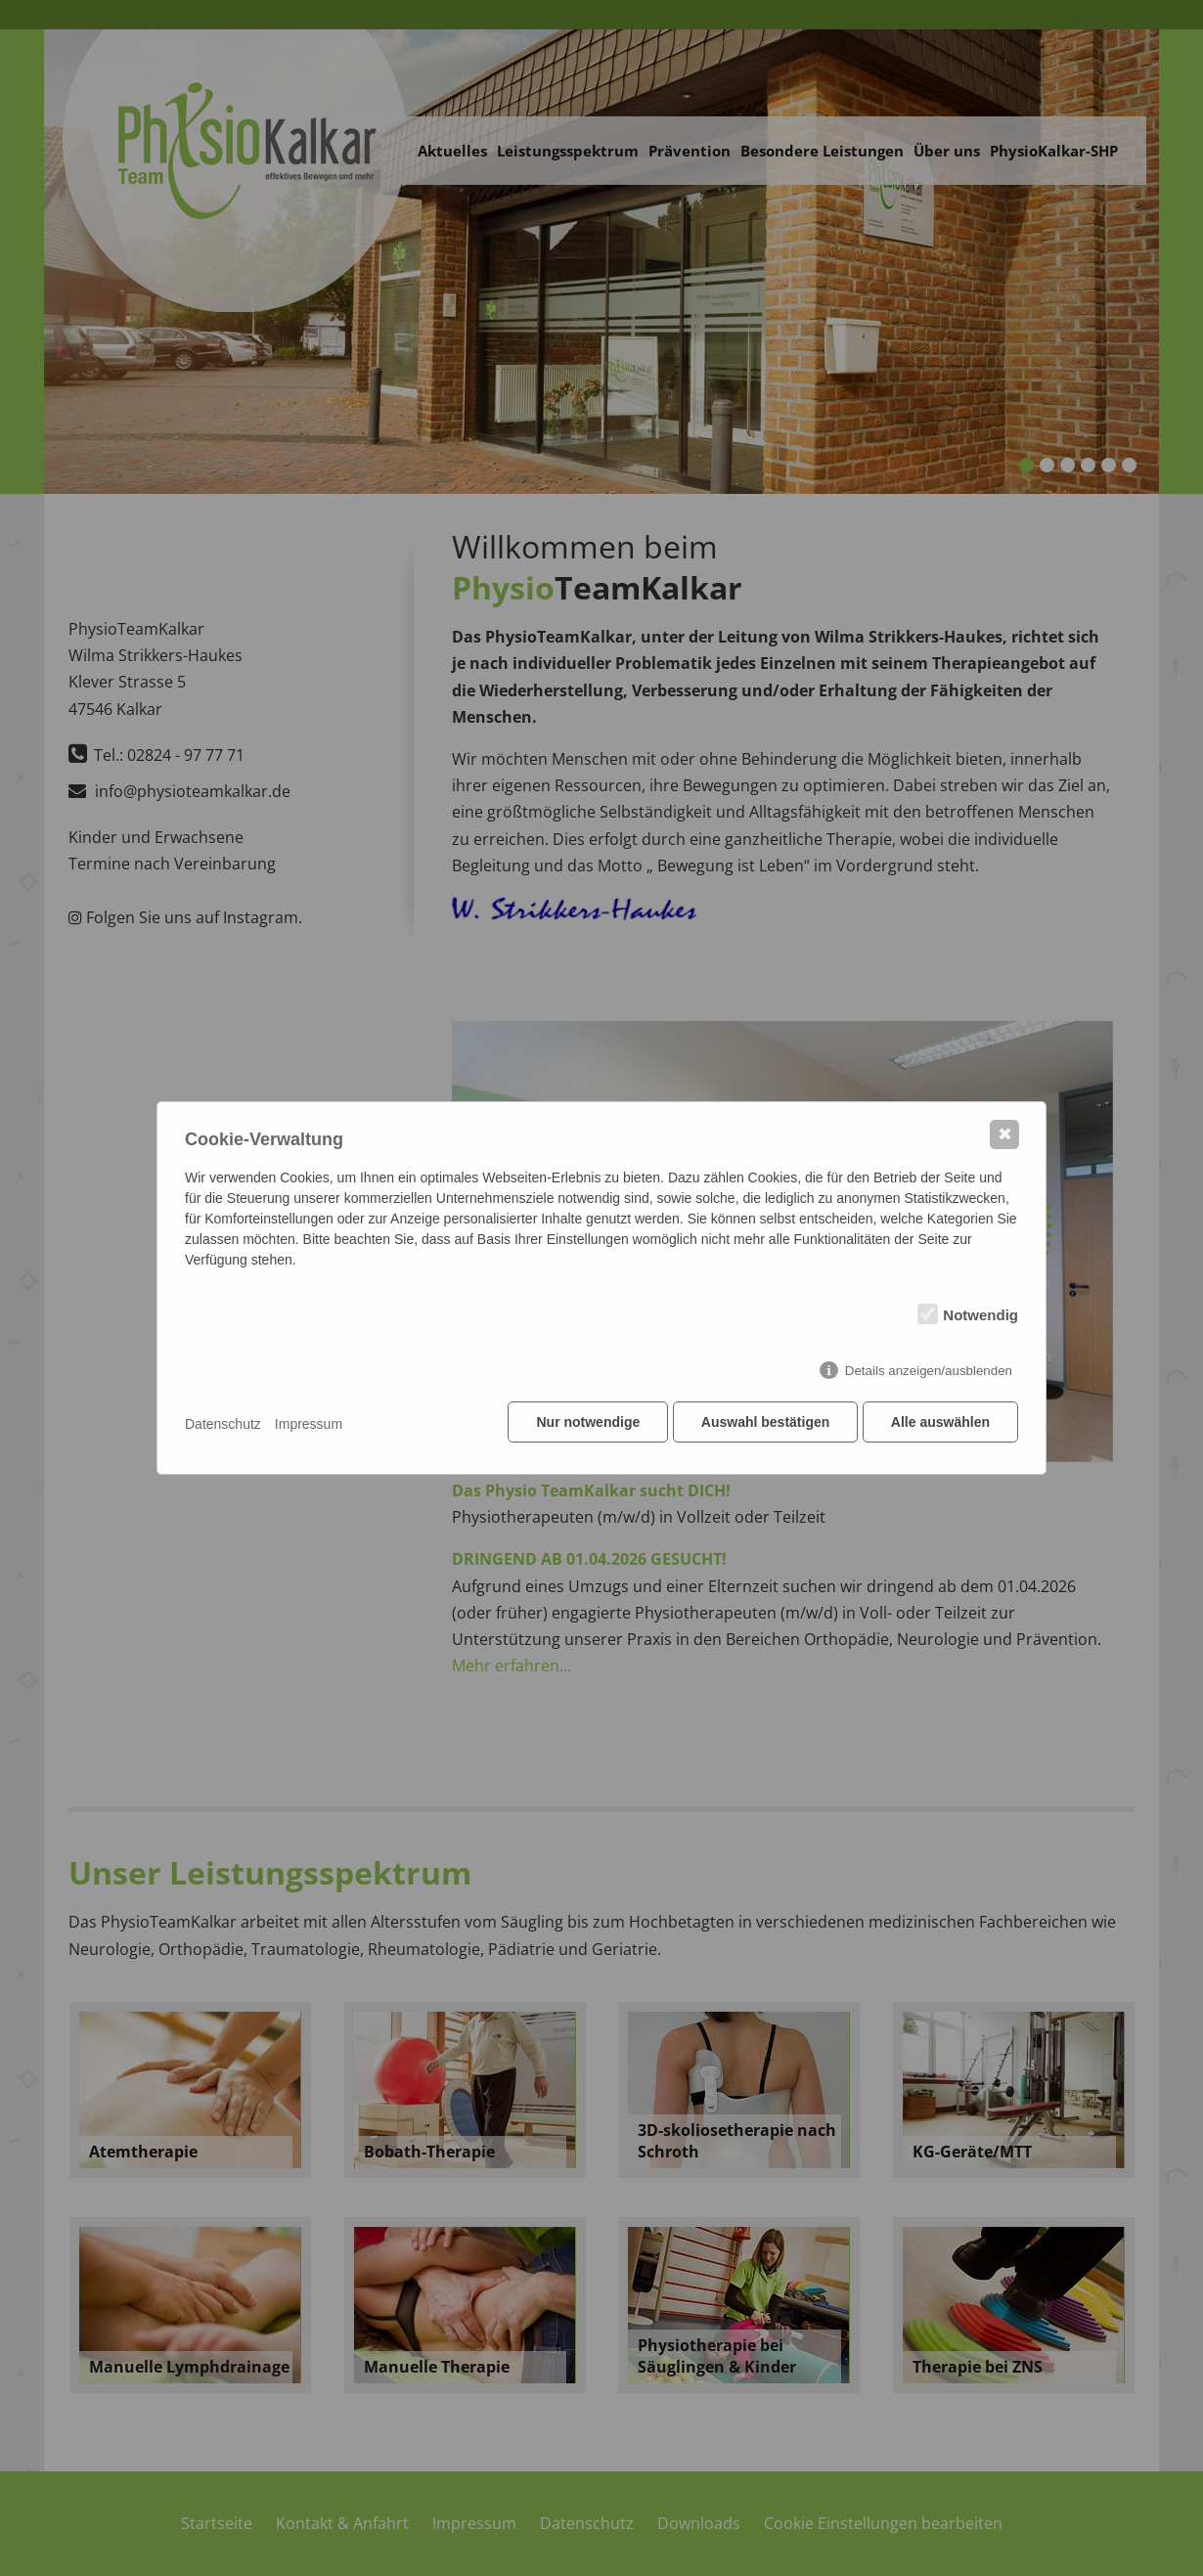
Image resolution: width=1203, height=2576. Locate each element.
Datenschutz (223, 1424)
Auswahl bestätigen (762, 1424)
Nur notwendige (584, 1424)
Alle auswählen (940, 1424)
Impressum (308, 1424)
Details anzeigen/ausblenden (928, 1372)
